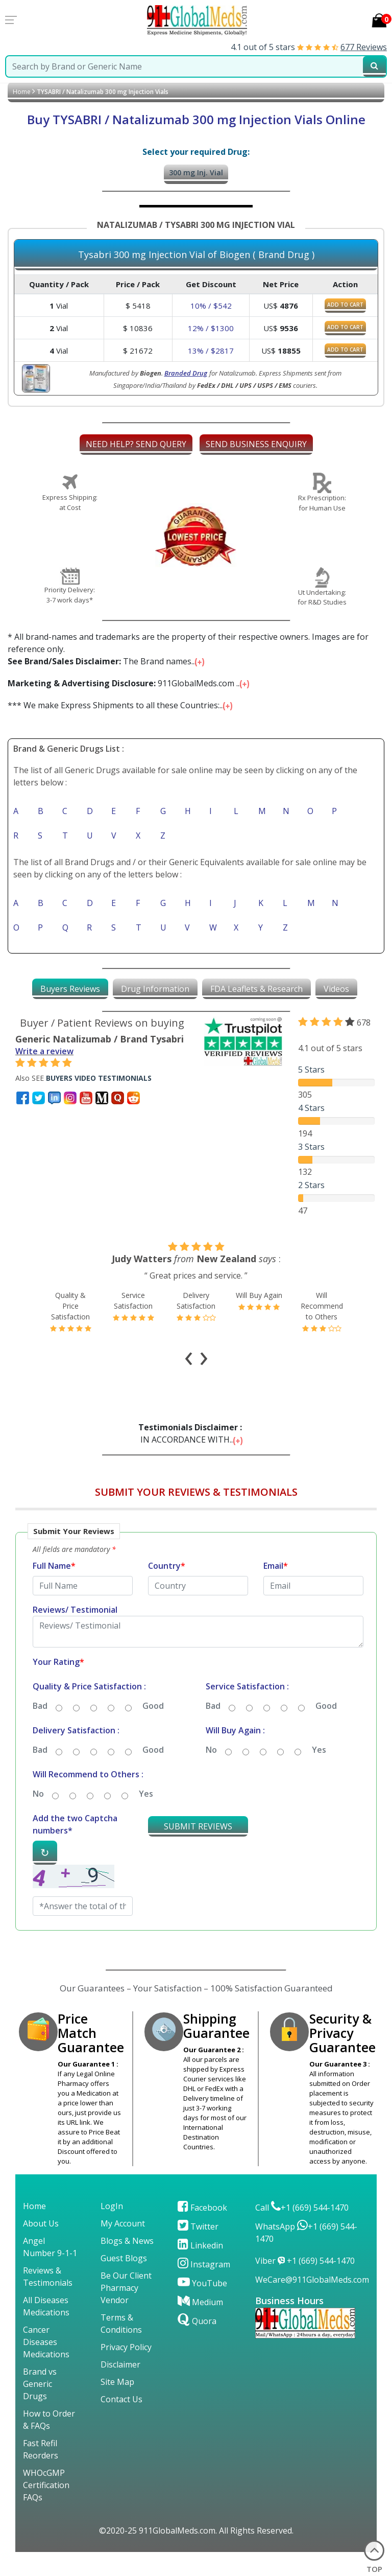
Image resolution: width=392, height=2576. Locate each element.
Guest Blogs (124, 2282)
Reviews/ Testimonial (75, 1633)
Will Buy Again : (235, 1754)
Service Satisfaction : (247, 1710)
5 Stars (311, 1069)
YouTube (202, 2307)
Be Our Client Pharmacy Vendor (126, 2312)
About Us (41, 2247)
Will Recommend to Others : (88, 1798)
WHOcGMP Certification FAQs (46, 2509)
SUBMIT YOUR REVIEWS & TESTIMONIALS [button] (196, 1516)
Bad (40, 1729)
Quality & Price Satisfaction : (89, 1710)
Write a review (44, 1051)
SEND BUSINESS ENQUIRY (256, 444)
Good (153, 1729)
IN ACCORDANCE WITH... (192, 1457)
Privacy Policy (126, 2371)
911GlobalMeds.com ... (129, 683)
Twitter (198, 2250)
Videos (336, 988)
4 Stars (311, 1107)
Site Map (117, 2405)
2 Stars (311, 1185)
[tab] (70, 989)
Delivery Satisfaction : (76, 1754)
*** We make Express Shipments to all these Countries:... (121, 705)
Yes (319, 1773)
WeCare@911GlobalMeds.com (312, 2303)
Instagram (204, 2288)
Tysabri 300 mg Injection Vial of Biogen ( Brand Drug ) (196, 255)
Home (22, 91)
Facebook (202, 2231)
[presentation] (188, 1379)
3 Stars (311, 1146)
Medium (200, 2326)
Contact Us (121, 2423)
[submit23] (374, 66)
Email (275, 1589)
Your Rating (58, 1685)
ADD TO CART (345, 304)
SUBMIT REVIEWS (198, 1850)
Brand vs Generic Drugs (40, 2408)
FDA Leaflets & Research (256, 988)
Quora (197, 2345)
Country (166, 1589)
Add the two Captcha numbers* (75, 1848)
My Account (123, 2247)
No (211, 1773)
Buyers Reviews (70, 988)
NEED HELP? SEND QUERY (136, 444)
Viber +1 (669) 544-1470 (305, 2284)
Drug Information (155, 988)
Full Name (54, 1589)
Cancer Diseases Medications (46, 2366)
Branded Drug (185, 373)
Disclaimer (120, 2388)
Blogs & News (127, 2264)
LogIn (112, 2230)
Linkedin (200, 2269)
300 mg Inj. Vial (196, 172)
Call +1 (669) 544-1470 (302, 2231)
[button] (196, 1755)
